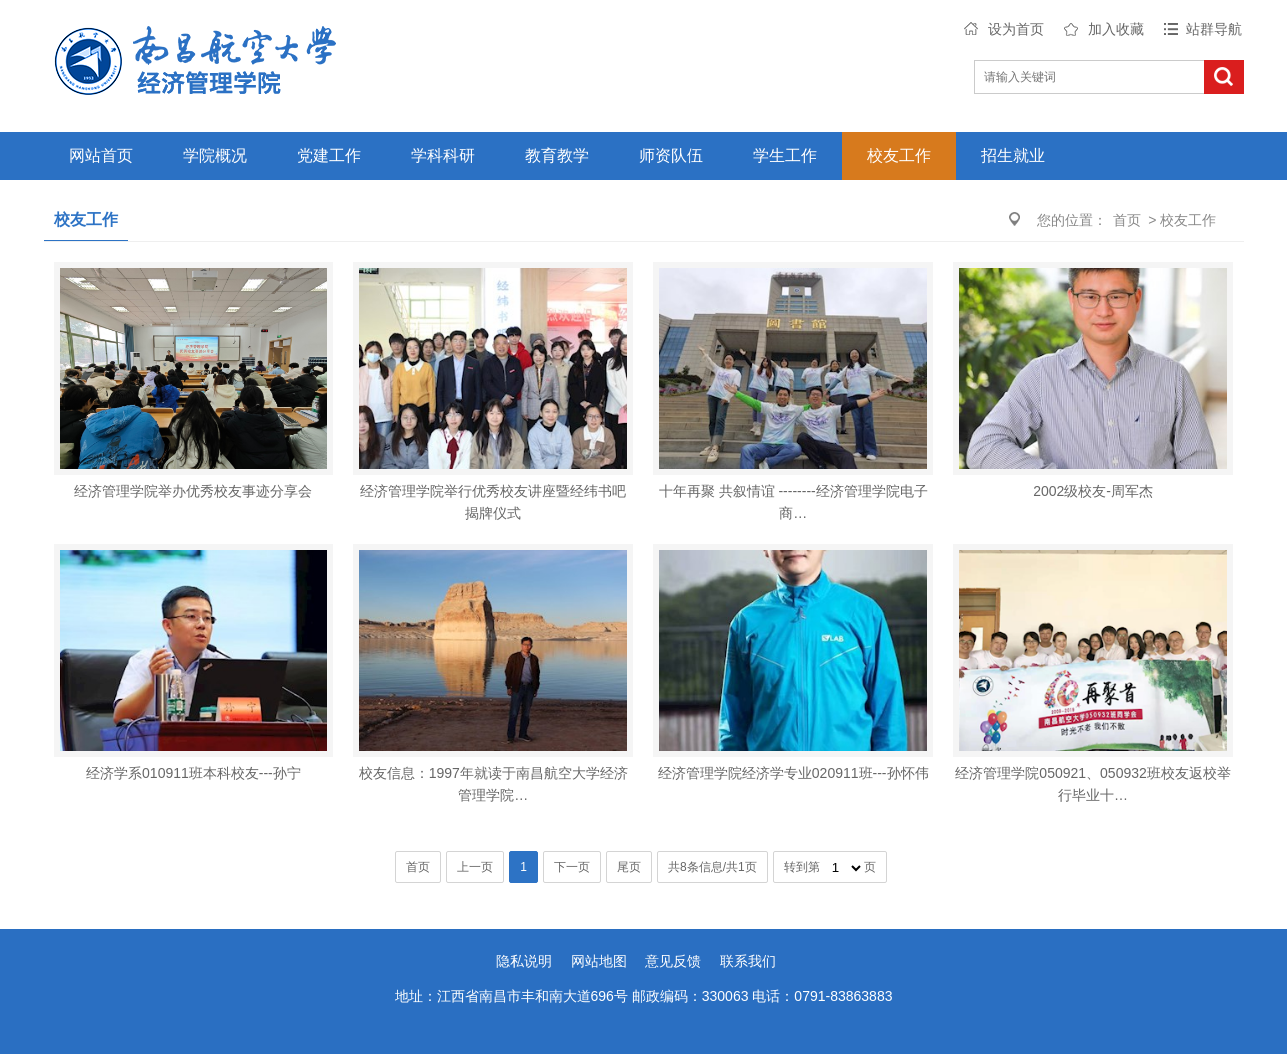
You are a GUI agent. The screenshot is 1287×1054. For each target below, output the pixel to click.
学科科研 (443, 155)
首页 (1127, 220)
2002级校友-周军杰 (1093, 491)
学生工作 (785, 155)
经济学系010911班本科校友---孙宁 (193, 773)
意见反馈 (673, 961)
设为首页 (1016, 29)
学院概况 (215, 155)
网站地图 (599, 961)
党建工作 (329, 155)
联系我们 (748, 961)
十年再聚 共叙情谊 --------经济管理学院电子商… (793, 502)
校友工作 (899, 155)
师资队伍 (671, 155)
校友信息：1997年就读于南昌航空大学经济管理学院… (493, 784)
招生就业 (1013, 155)
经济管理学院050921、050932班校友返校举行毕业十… (1092, 784)
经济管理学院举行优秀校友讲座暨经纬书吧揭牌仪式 (493, 502)
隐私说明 (524, 961)
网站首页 (101, 155)
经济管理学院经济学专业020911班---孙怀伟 (793, 773)
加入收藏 (1116, 29)
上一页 (475, 867)
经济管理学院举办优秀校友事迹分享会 (193, 491)
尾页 (629, 867)
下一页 (572, 867)
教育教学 (557, 155)
